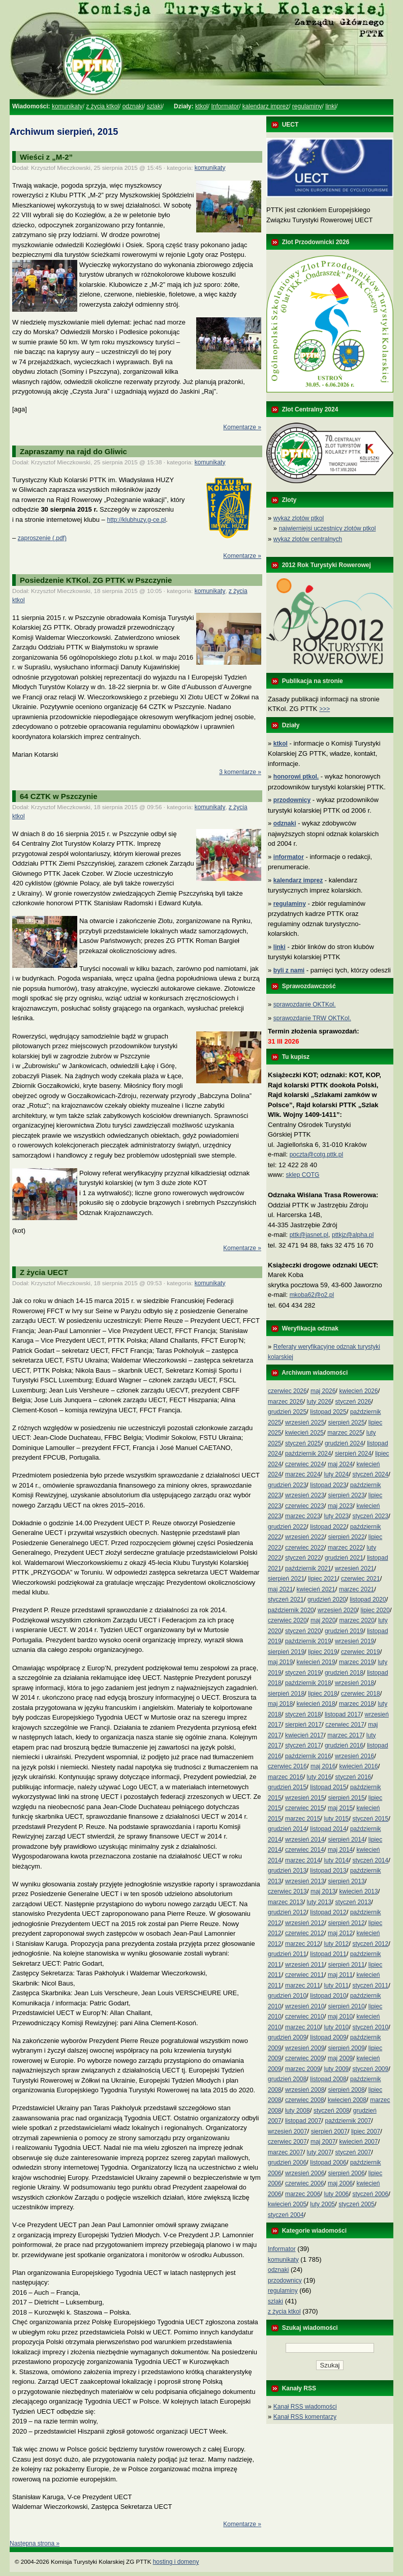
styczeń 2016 (353, 1777)
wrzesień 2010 (304, 2006)
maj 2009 (340, 2058)
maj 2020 (323, 1620)
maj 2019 (280, 1662)
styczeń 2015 (370, 1818)
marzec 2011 (302, 1985)
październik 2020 (291, 1610)
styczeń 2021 (286, 1599)
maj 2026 (323, 1391)
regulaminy (307, 106)
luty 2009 (336, 2068)
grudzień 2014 (287, 1828)
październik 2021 (308, 1568)
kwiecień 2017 (304, 1735)
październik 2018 (308, 1682)
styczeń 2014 (370, 1860)
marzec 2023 (302, 1516)
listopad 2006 (328, 2162)
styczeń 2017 (303, 1745)
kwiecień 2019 (316, 1662)
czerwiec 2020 (287, 1620)
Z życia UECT (44, 1272)
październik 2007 (348, 2120)
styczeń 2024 (370, 1474)
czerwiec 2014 (304, 1849)
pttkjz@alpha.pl (353, 1234)
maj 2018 (280, 1703)
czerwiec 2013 (287, 1891)
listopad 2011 (328, 1954)
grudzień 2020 (326, 1599)
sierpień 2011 (346, 1964)
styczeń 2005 (356, 2204)
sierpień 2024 (353, 1453)
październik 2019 (308, 1641)
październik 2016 (308, 1756)
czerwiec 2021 (360, 1578)
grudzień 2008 (287, 2079)
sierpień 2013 (346, 1881)
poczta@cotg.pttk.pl (317, 1154)
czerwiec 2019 (360, 1651)
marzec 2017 (344, 1735)
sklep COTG (302, 1174)
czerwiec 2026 (287, 1391)
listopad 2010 (328, 1995)
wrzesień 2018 (354, 1682)
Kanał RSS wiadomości (305, 2406)
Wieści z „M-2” (46, 157)
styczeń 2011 (370, 1985)
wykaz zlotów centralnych (307, 539)
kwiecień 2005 (287, 2204)
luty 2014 (336, 1860)
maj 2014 (340, 1849)
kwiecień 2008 (347, 2100)
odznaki (132, 106)
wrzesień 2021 (354, 1568)
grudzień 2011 (287, 1954)
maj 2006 (340, 2183)
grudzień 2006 (287, 2162)
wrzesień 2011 (304, 1964)
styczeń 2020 (303, 1631)
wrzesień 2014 (304, 1839)
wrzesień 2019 (354, 1641)
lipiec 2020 (375, 1610)
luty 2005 (322, 2204)
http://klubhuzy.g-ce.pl (136, 519)
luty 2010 (336, 2027)
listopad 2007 (303, 2120)
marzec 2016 (285, 1777)
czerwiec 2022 (304, 1547)
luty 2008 (297, 2110)
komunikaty (67, 106)
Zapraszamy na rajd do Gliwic (73, 451)
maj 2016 (323, 1766)
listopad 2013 (328, 1870)
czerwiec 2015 (304, 1808)
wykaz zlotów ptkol (298, 518)
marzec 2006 (302, 2194)
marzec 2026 (285, 1401)
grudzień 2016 (344, 1745)
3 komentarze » (240, 772)
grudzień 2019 (344, 1631)
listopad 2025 (328, 1411)
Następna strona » (34, 2543)
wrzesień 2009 (304, 2048)
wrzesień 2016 (354, 1756)
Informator (225, 106)
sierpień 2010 (346, 2006)
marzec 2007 (285, 2152)
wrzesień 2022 (304, 1537)
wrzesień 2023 (304, 1495)
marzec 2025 (344, 1432)
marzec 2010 (302, 2027)
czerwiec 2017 (344, 1724)
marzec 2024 (302, 1474)
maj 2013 (323, 1891)
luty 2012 (336, 1943)
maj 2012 (340, 1933)
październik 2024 (308, 1453)
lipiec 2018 (322, 1693)
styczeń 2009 (370, 2068)
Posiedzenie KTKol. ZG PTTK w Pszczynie (96, 580)
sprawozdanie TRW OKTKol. (312, 1018)
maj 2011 (340, 1974)
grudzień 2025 (287, 1411)
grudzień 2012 (287, 1912)
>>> (324, 709)
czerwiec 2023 (304, 1505)
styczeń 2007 (353, 2152)
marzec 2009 (302, 2068)
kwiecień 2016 (358, 1766)
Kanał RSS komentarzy (304, 2416)
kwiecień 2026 (358, 1391)
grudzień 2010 (287, 1995)
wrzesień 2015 (304, 1797)
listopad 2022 (328, 1526)
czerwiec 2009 (304, 2058)
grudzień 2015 (287, 1787)
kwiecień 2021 (316, 1589)
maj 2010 (340, 2016)
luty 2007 (319, 2152)
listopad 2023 (328, 1485)
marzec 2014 (302, 1860)
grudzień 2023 (287, 1485)
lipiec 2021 (322, 1578)
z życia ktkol (102, 106)
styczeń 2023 (370, 1516)
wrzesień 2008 (304, 2089)
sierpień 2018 (286, 1693)
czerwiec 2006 (304, 2183)
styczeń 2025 (303, 1443)
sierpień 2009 (346, 2048)
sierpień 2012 (346, 1923)
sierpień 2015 (346, 1797)
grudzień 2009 (287, 2037)
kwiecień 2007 (358, 2141)
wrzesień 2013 (304, 1881)
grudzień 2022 (287, 1526)
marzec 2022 (345, 1547)
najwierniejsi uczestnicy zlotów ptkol (327, 528)
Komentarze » (242, 427)
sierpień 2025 (346, 1422)
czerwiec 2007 (287, 2141)
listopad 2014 (328, 1828)
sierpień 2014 (346, 1839)
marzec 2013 (285, 1902)
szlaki (154, 106)
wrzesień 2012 (304, 1923)
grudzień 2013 (287, 1870)
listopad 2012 (328, 1912)
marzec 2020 (357, 1620)
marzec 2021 (356, 1589)
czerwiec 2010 (304, 2016)
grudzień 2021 (344, 1557)
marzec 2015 (302, 1818)
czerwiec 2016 (287, 1766)
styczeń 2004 (286, 2214)
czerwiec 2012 (304, 1933)
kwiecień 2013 (358, 1891)
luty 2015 (336, 1818)
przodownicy (285, 2280)
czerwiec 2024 (304, 1464)
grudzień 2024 (344, 1443)
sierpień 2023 (346, 1495)
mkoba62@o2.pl (312, 1294)
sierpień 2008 (346, 2089)
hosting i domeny (176, 2561)
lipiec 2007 (365, 2131)
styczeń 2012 (370, 1943)
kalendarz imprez (265, 106)
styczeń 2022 (303, 1557)
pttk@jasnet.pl (309, 1234)
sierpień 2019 (286, 1651)
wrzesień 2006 (304, 2173)
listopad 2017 (343, 1714)
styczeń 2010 (370, 2027)
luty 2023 (336, 1516)
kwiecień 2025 (304, 1432)
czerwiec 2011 (304, 1974)
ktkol (201, 106)
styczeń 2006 (370, 2194)
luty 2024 (336, 1474)
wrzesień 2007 (287, 2131)
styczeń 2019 (303, 1672)
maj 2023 (340, 1505)
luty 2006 (336, 2194)
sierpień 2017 (303, 1724)
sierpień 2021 (286, 1578)
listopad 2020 (368, 1599)
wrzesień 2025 (304, 1422)
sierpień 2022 (346, 1537)
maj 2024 (340, 1464)
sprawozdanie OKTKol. (304, 1004)
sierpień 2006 (346, 2173)
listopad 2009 (328, 2037)
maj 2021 (280, 1589)
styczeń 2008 (332, 2110)
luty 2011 (336, 1985)
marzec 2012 (302, 1943)
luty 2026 (319, 1401)
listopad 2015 (328, 1787)
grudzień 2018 (344, 1672)
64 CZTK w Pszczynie (59, 796)
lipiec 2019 (322, 1651)
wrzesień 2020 (337, 1610)
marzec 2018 (356, 1703)
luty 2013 (319, 1902)
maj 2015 (340, 1808)
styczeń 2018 (303, 1714)
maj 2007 (323, 2141)
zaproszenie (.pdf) (42, 538)
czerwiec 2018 (360, 1693)
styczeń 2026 (353, 1401)
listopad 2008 (328, 2079)
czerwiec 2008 (304, 2100)
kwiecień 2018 (316, 1703)
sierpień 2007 (329, 2131)
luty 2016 (319, 1777)
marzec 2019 (356, 1662)
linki (330, 106)
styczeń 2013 (353, 1902)
